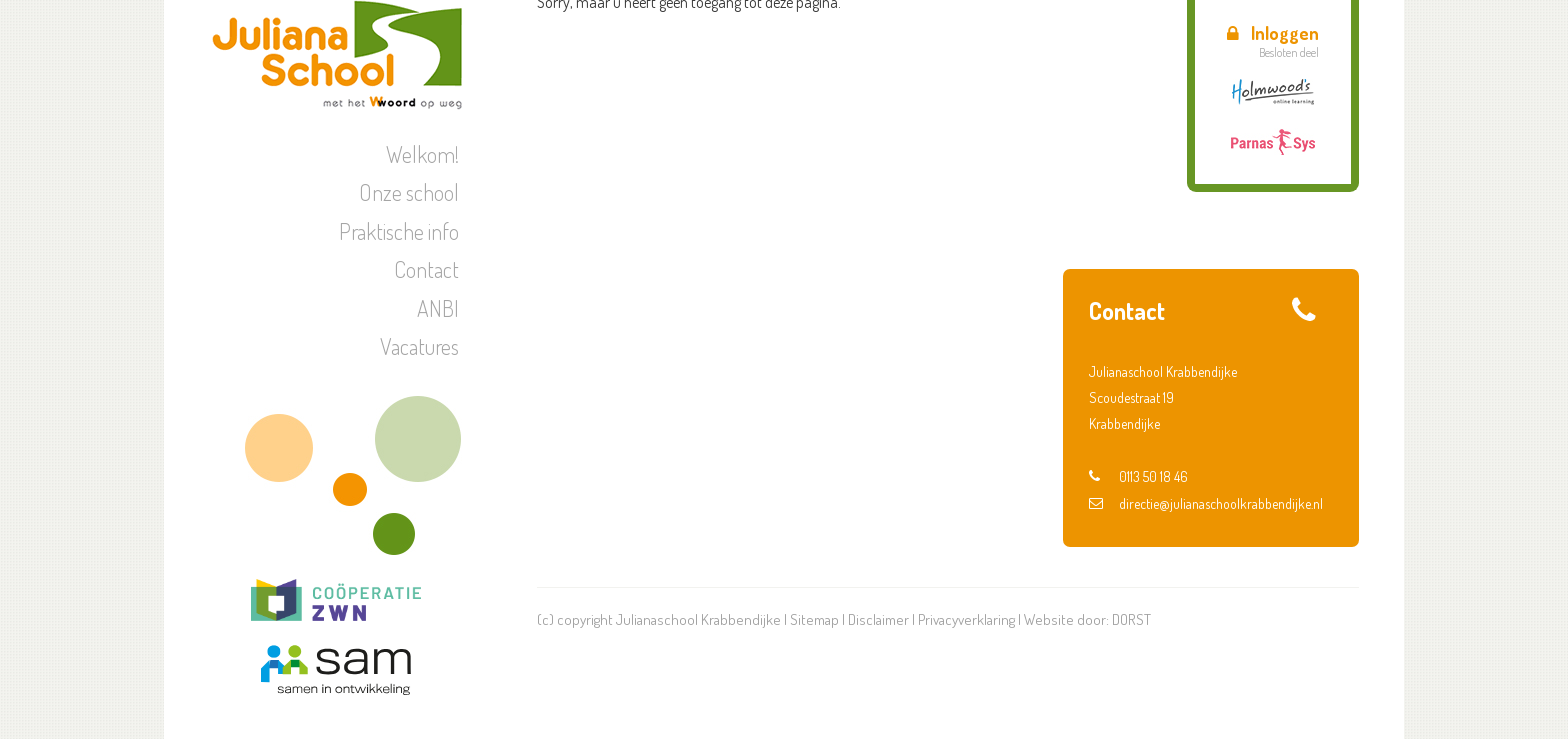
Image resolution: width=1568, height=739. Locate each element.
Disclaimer (878, 619)
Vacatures (419, 346)
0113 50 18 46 (1138, 476)
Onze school (409, 192)
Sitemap (814, 619)
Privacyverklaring (966, 619)
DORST (1131, 619)
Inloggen (1273, 33)
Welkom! (422, 154)
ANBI (438, 308)
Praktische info (399, 231)
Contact (426, 269)
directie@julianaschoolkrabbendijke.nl (1206, 503)
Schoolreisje (1172, 203)
